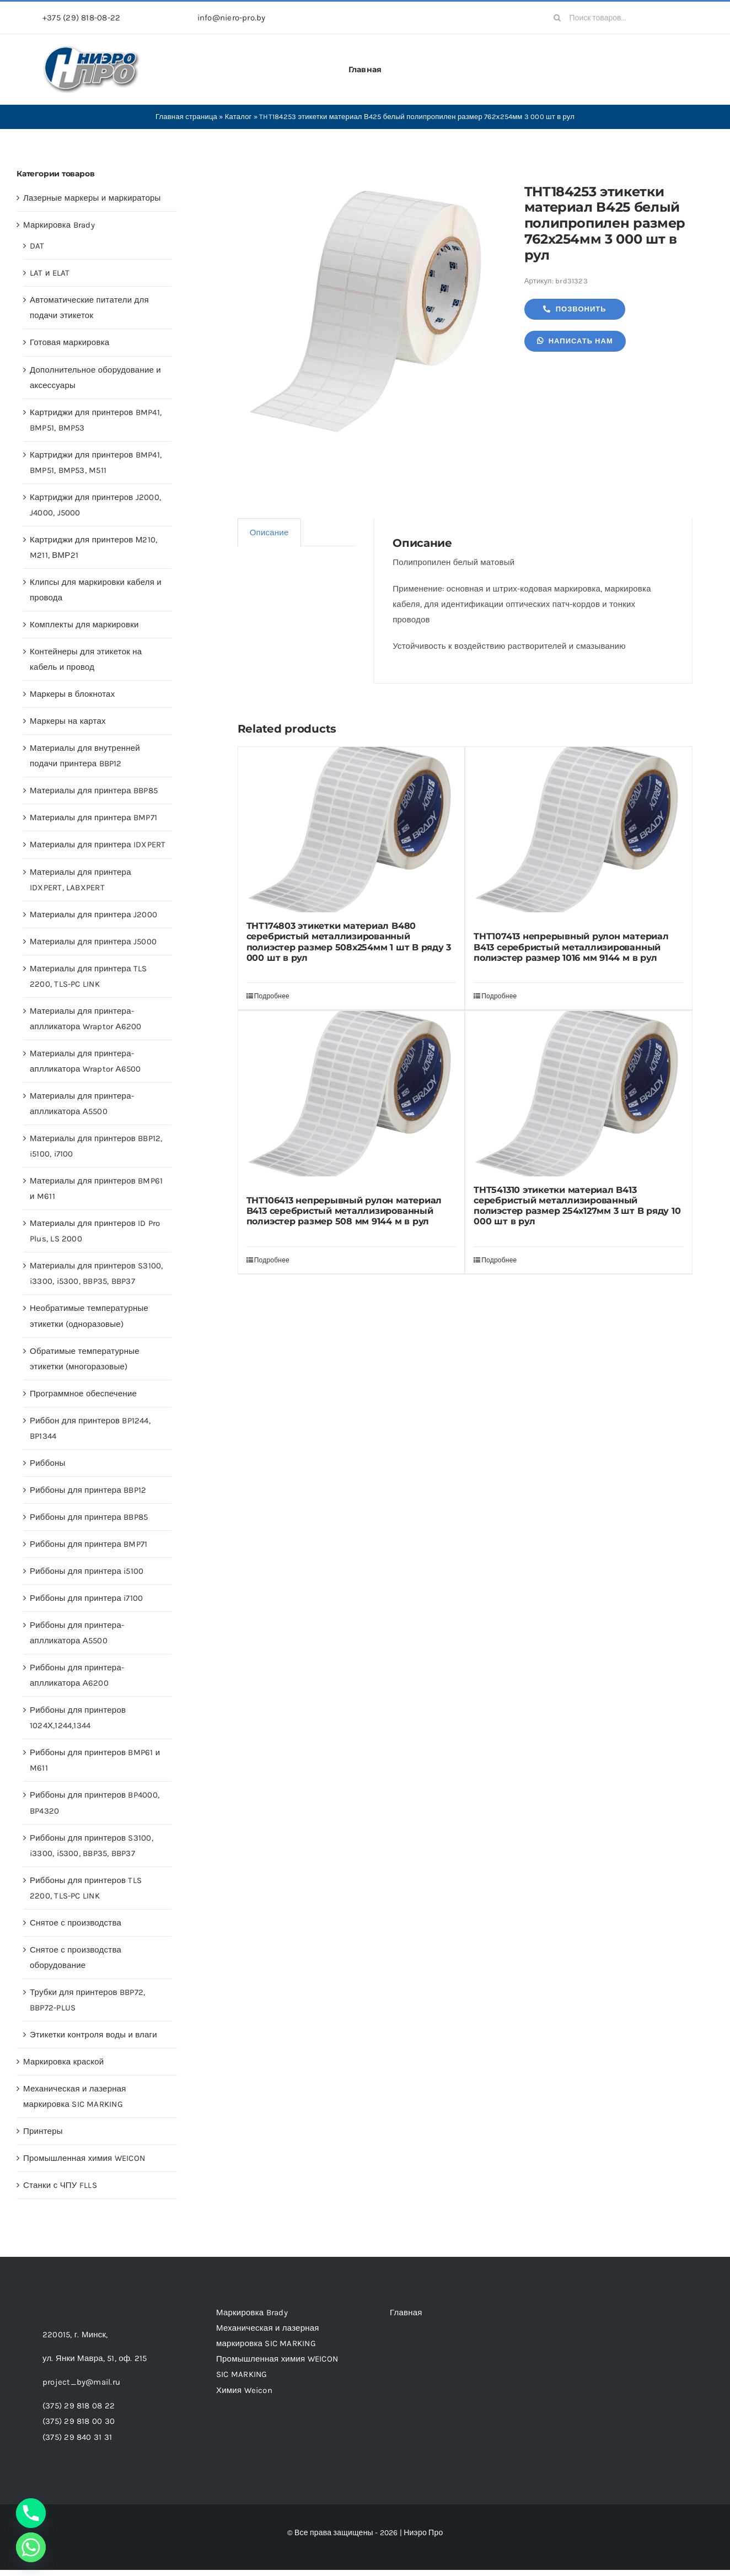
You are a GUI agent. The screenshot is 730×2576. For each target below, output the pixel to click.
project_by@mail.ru (81, 2382)
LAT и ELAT (50, 273)
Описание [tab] (269, 532)
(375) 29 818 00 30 (78, 2421)
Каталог (238, 116)
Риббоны (48, 1463)
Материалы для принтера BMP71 (93, 817)
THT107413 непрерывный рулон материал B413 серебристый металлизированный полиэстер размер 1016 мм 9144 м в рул (571, 946)
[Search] (557, 17)
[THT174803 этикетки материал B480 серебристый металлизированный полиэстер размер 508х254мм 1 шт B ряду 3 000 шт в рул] (351, 829)
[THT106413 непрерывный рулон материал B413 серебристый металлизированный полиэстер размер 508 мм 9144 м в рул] (351, 1099)
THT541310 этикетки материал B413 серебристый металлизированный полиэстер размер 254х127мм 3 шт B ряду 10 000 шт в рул (577, 1206)
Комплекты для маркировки (84, 625)
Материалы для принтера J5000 (93, 941)
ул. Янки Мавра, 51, (94, 2358)
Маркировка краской (63, 2062)
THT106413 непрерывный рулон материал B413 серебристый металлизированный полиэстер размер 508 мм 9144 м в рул (344, 1211)
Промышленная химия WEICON (84, 2158)
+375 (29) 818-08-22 (81, 18)
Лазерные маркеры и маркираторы (92, 198)
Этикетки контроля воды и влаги (93, 2035)
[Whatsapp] (31, 2547)
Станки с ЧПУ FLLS (60, 2185)
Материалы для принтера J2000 (93, 914)
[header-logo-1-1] (91, 49)
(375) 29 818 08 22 (78, 2406)
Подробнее (271, 996)
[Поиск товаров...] (617, 17)
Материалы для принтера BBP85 (94, 790)
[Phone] (31, 2513)
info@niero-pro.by (231, 18)
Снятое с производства (75, 1923)
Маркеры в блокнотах (72, 694)
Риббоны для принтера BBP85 (89, 1517)
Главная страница (186, 116)
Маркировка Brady (59, 225)
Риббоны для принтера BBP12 (88, 1490)
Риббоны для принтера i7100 (86, 1598)
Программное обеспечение (83, 1394)
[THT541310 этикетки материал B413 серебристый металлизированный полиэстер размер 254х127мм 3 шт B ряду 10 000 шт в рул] (578, 1093)
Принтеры (43, 2131)
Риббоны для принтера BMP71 (88, 1544)
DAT (37, 246)
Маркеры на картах (68, 721)
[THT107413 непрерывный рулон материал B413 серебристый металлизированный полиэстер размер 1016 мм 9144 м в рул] (578, 835)
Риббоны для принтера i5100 (86, 1571)
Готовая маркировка (69, 342)
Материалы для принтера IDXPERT (98, 844)
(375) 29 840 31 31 (77, 2437)
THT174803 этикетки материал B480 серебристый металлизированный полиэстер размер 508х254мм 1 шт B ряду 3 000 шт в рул (348, 942)
